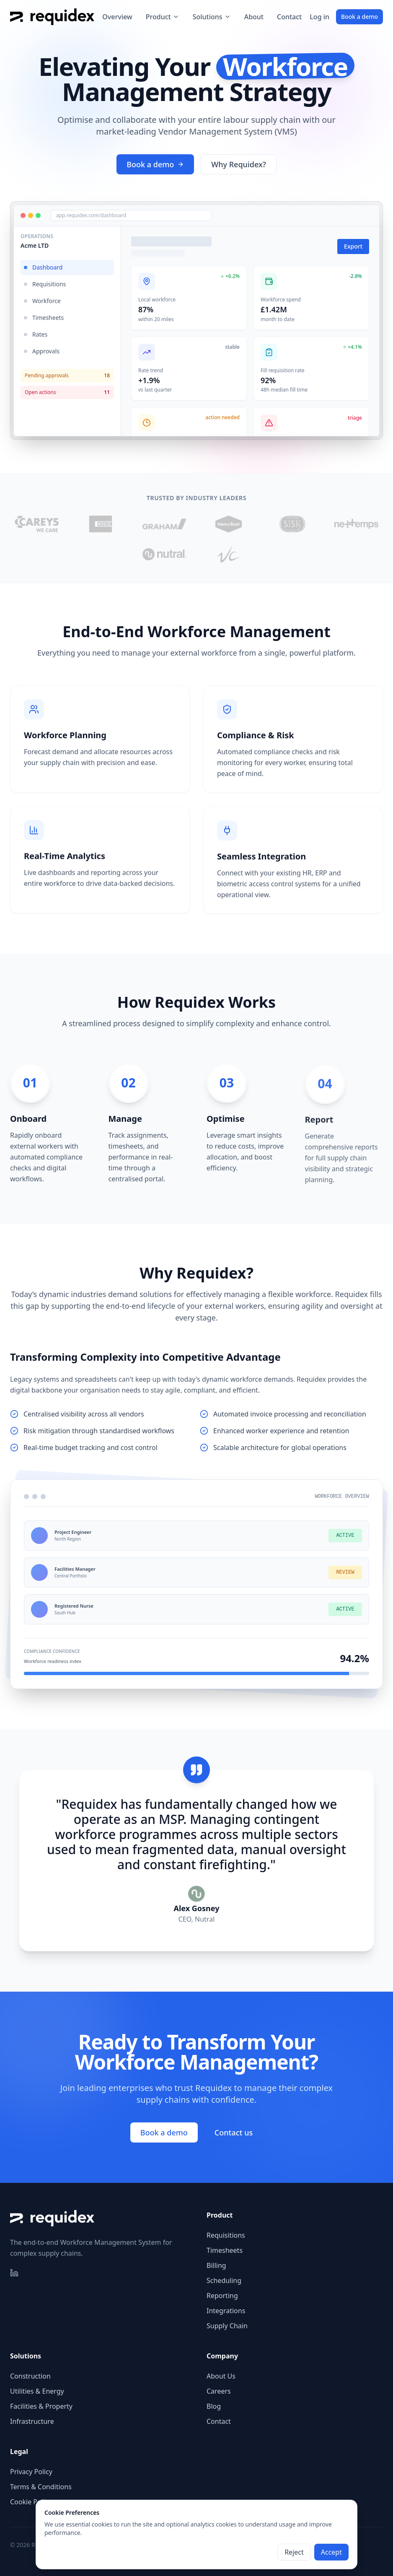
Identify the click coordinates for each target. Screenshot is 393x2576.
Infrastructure (32, 2421)
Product (162, 16)
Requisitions (226, 2235)
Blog (214, 2406)
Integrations (226, 2310)
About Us (221, 2376)
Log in (319, 16)
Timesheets (225, 2250)
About (254, 16)
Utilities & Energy (37, 2391)
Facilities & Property (41, 2406)
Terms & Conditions (41, 2486)
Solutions (212, 16)
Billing (216, 2265)
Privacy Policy (31, 2471)
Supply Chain (227, 2325)
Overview (117, 16)
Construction (30, 2376)
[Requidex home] (52, 16)
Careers (219, 2391)
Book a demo (359, 17)
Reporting (222, 2295)
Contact (289, 16)
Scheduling (224, 2280)
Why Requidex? (238, 164)
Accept (331, 2552)
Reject (294, 2552)
